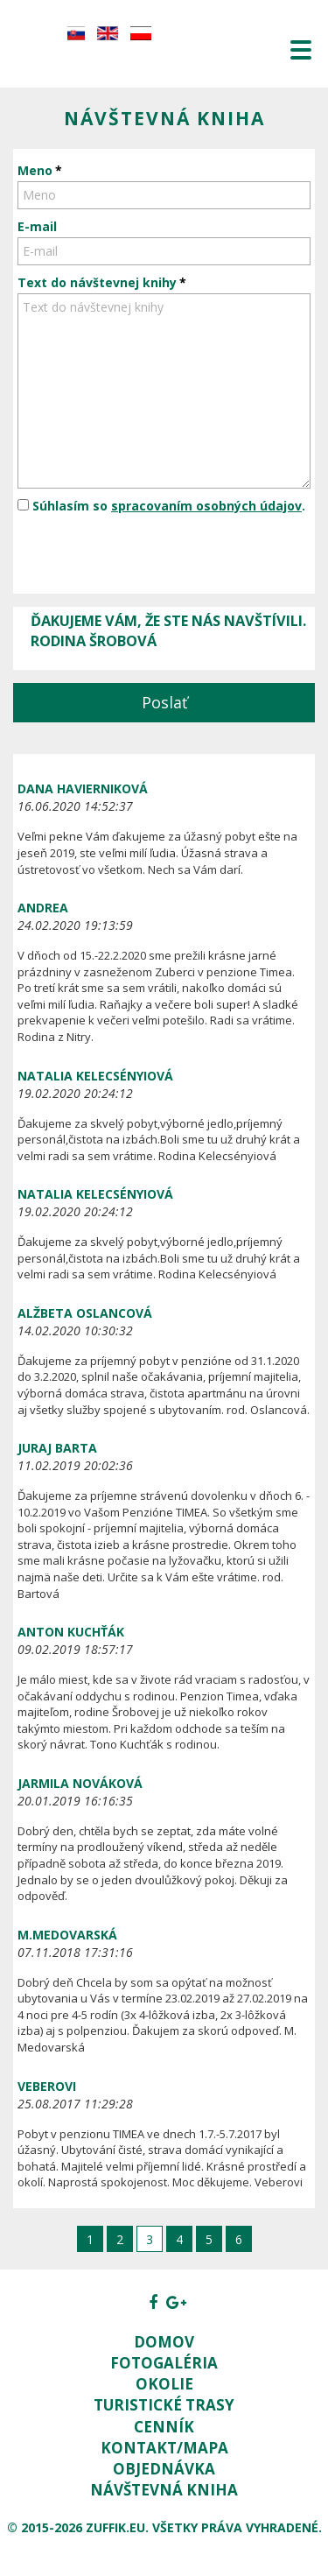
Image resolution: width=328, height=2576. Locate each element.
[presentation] (150, 555)
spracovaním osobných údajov (206, 505)
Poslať (164, 702)
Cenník (164, 2427)
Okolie (164, 2384)
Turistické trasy (164, 2405)
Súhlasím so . (161, 505)
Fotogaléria (164, 2363)
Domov (164, 2342)
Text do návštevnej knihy (97, 282)
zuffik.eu (115, 2527)
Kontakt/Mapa (164, 2448)
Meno (34, 170)
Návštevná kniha (164, 2490)
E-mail (37, 226)
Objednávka (164, 2469)
